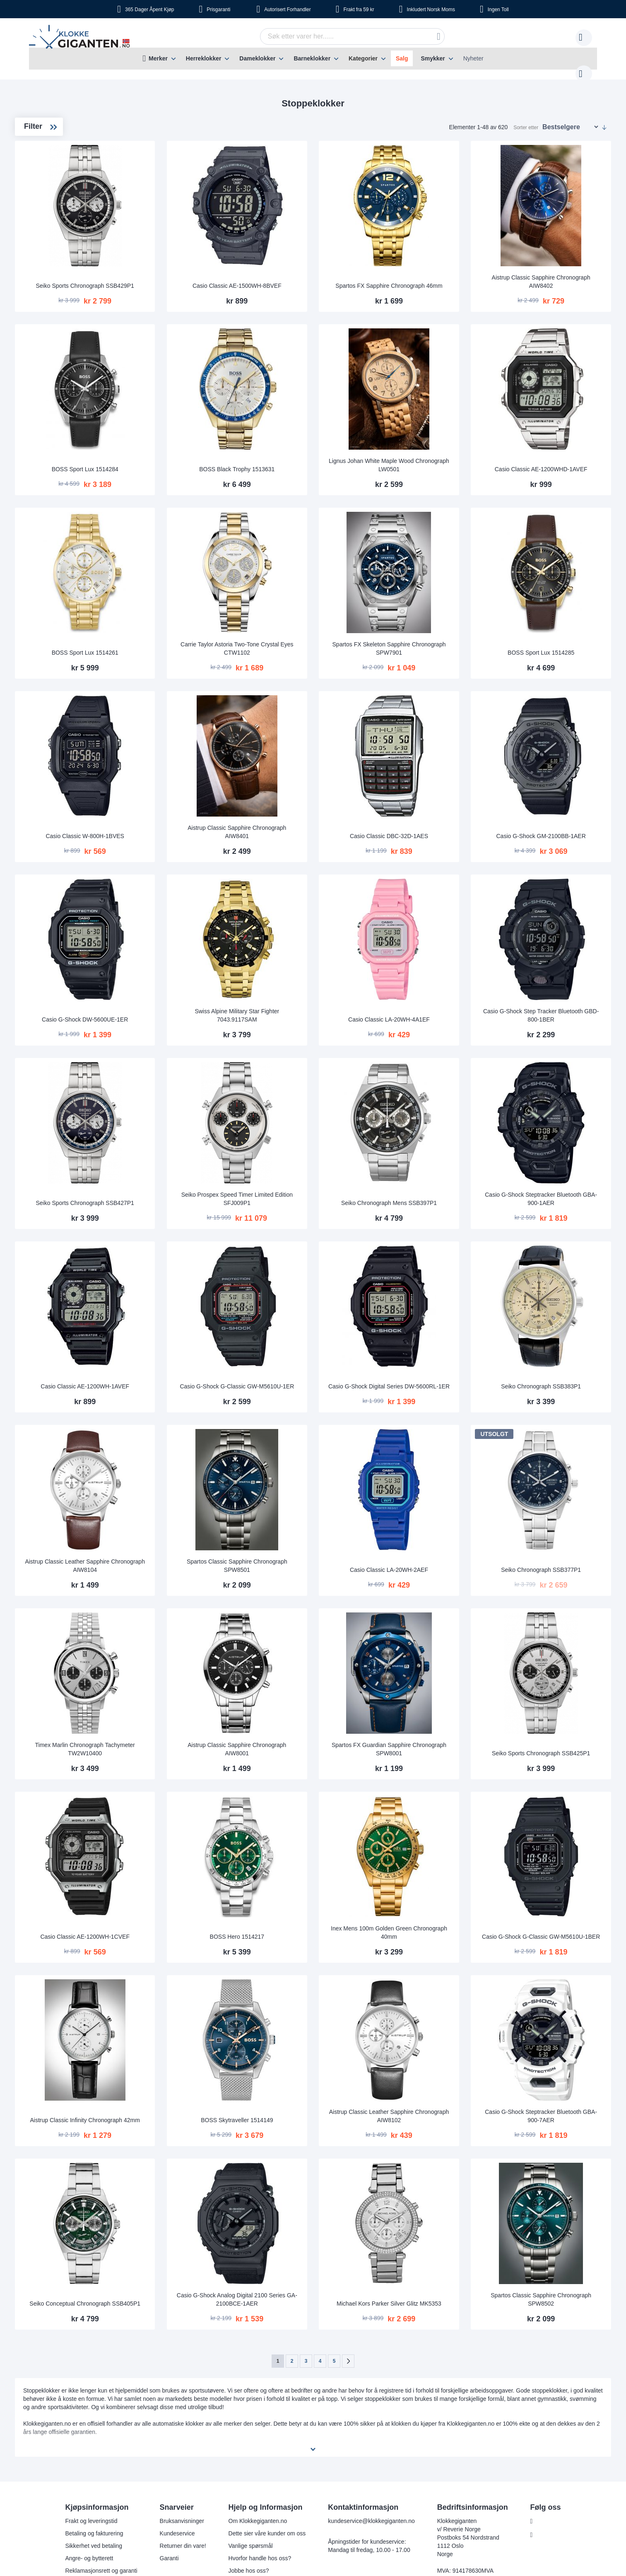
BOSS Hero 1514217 (321, 1800)
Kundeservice (176, 2371)
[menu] (313, 59)
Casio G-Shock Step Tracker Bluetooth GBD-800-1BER (556, 942)
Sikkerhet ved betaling (92, 2383)
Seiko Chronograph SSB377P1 (557, 1458)
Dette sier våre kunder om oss (266, 2371)
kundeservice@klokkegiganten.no (370, 2358)
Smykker (433, 58)
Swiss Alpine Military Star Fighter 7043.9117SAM (321, 942)
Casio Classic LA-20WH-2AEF (439, 1458)
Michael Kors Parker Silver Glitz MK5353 (439, 2137)
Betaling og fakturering (93, 2371)
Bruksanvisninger (181, 2358)
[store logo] (81, 38)
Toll (498, 9)
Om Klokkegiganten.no (257, 2358)
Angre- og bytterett (88, 2396)
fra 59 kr (358, 9)
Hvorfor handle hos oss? (259, 2396)
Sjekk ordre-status (251, 2420)
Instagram (548, 2372)
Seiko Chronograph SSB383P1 (557, 1288)
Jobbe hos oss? (248, 2408)
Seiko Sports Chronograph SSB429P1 (203, 260)
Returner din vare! (182, 2383)
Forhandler (287, 9)
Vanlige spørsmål (250, 2383)
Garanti (168, 2396)
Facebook (548, 2359)
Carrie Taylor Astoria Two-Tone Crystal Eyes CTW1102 (321, 601)
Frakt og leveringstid (90, 2358)
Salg (402, 58)
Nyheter (473, 58)
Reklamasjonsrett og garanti (100, 2408)
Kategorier (363, 58)
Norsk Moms (431, 9)
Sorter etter (525, 119)
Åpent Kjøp (149, 9)
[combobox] (339, 36)
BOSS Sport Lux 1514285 (556, 605)
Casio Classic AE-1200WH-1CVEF (203, 1800)
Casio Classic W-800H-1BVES (203, 776)
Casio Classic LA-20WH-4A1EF (439, 947)
